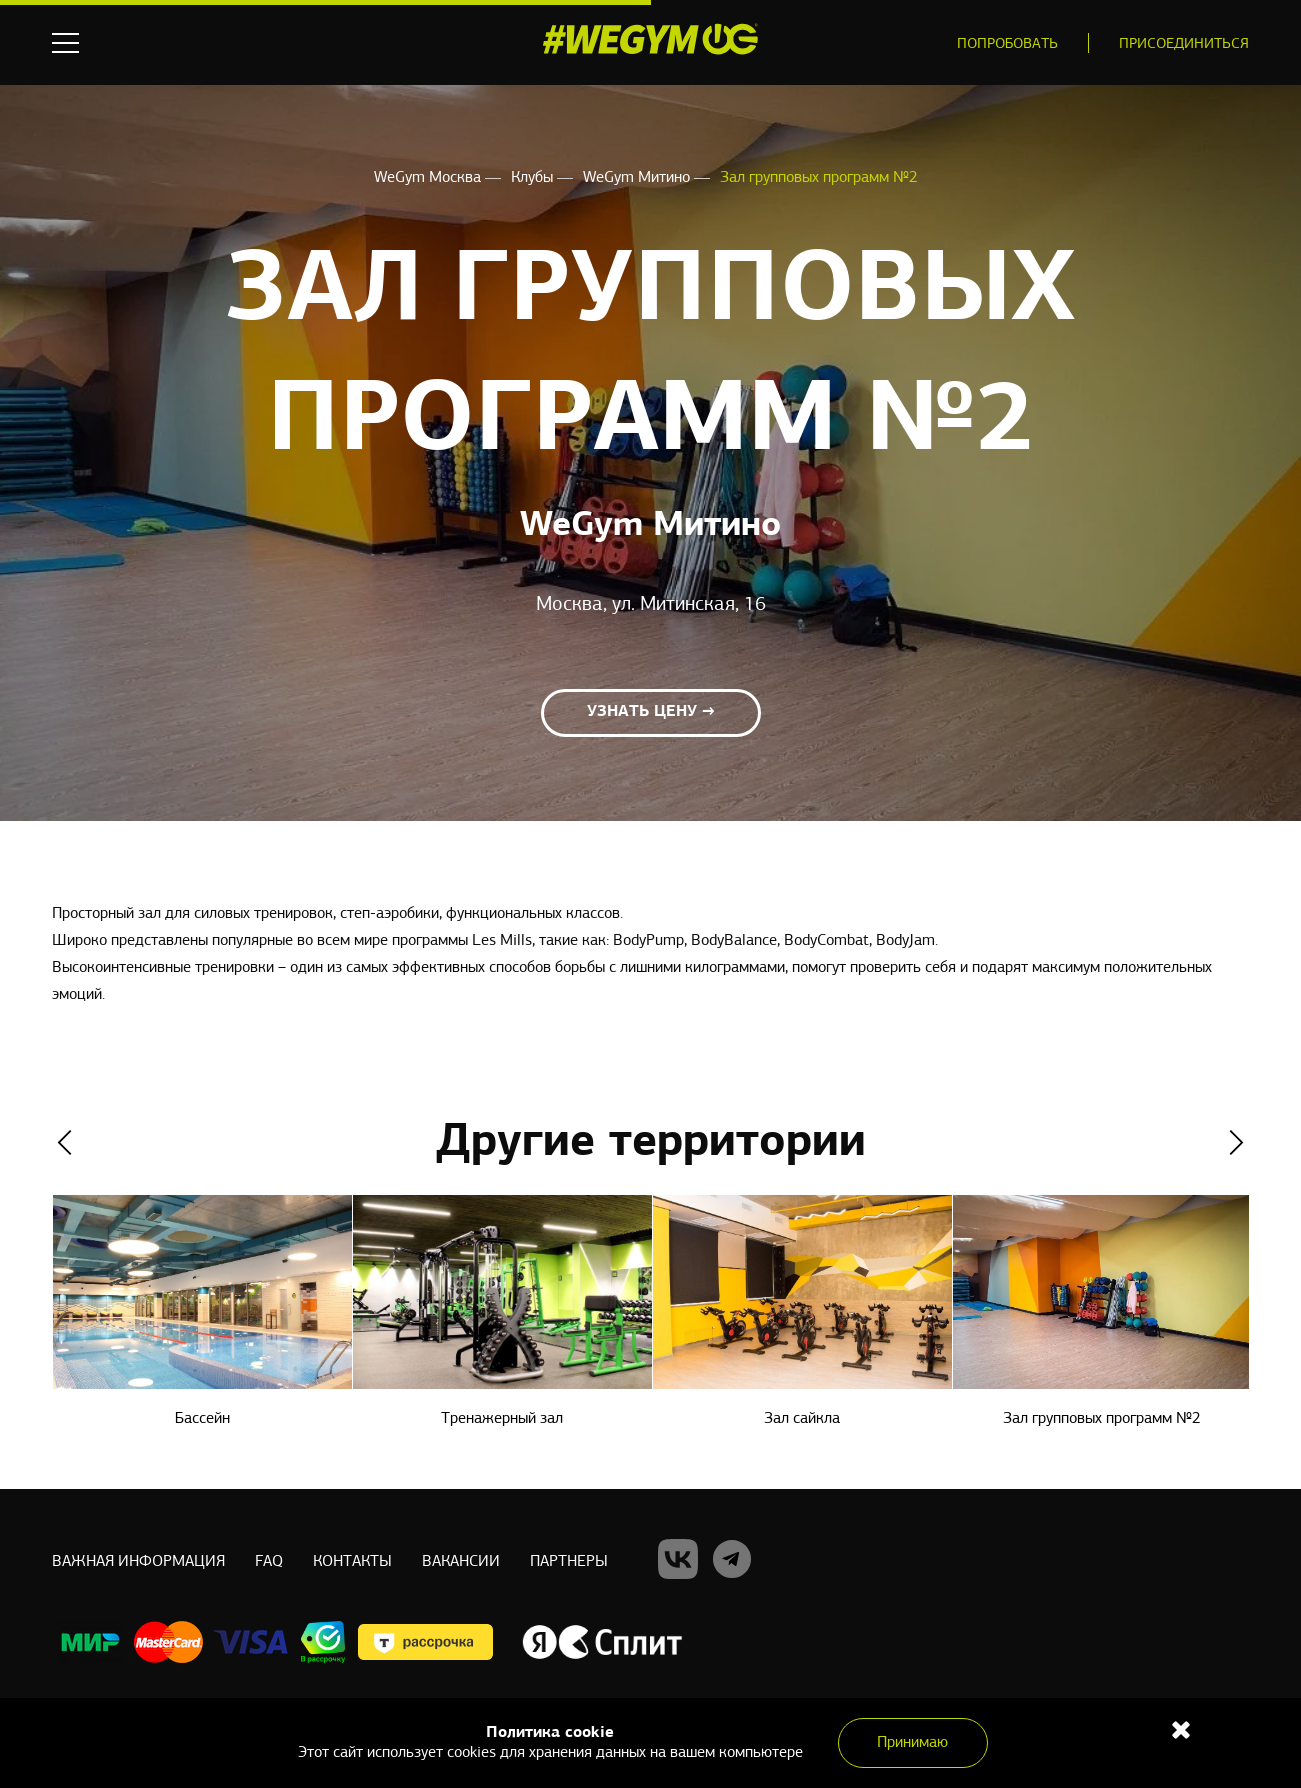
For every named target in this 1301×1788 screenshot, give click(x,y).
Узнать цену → (651, 712)
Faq (269, 1562)
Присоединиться (1184, 44)
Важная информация (138, 1562)
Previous (64, 1142)
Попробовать (1007, 44)
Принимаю (912, 1743)
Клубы (534, 178)
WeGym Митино (638, 178)
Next (1236, 1142)
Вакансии (461, 1562)
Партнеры (569, 1562)
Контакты (352, 1562)
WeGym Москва (429, 178)
